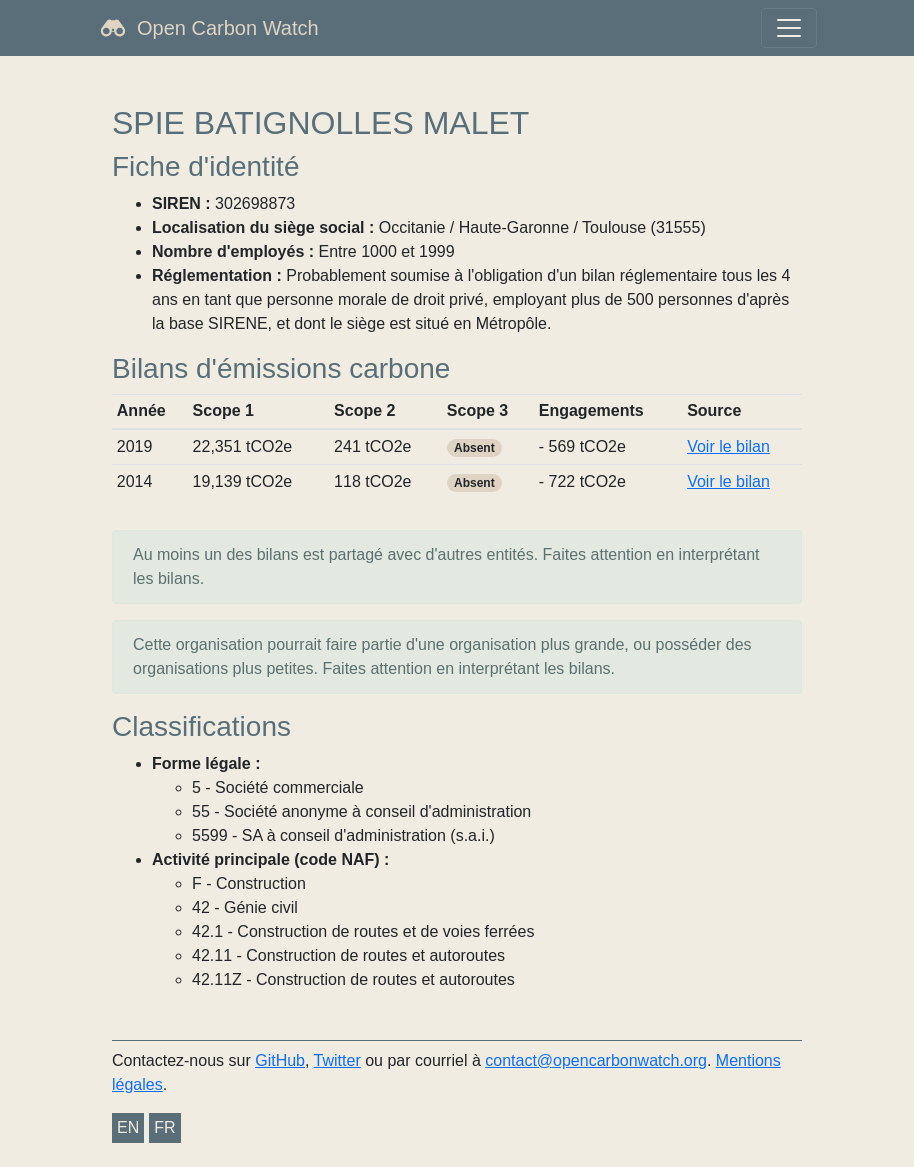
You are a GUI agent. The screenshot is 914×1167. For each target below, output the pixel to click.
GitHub (280, 1060)
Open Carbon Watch (228, 28)
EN (128, 1127)
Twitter (337, 1060)
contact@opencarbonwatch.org (596, 1060)
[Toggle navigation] (789, 28)
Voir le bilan (728, 446)
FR (164, 1127)
